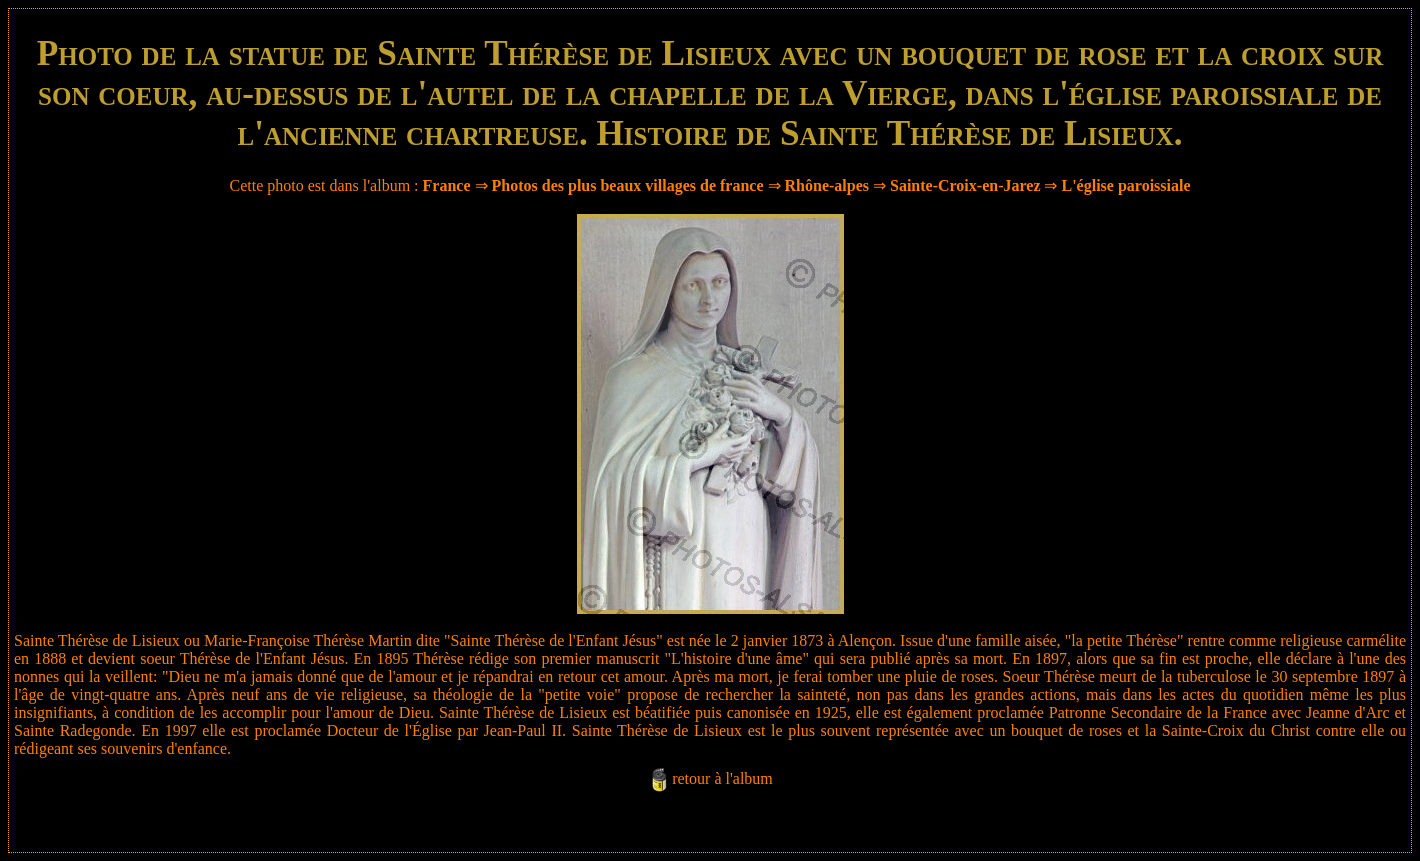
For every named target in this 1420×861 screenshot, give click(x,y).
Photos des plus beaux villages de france (628, 185)
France (447, 185)
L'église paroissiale (1125, 185)
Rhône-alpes (827, 185)
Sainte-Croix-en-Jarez (965, 185)
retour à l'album (722, 778)
